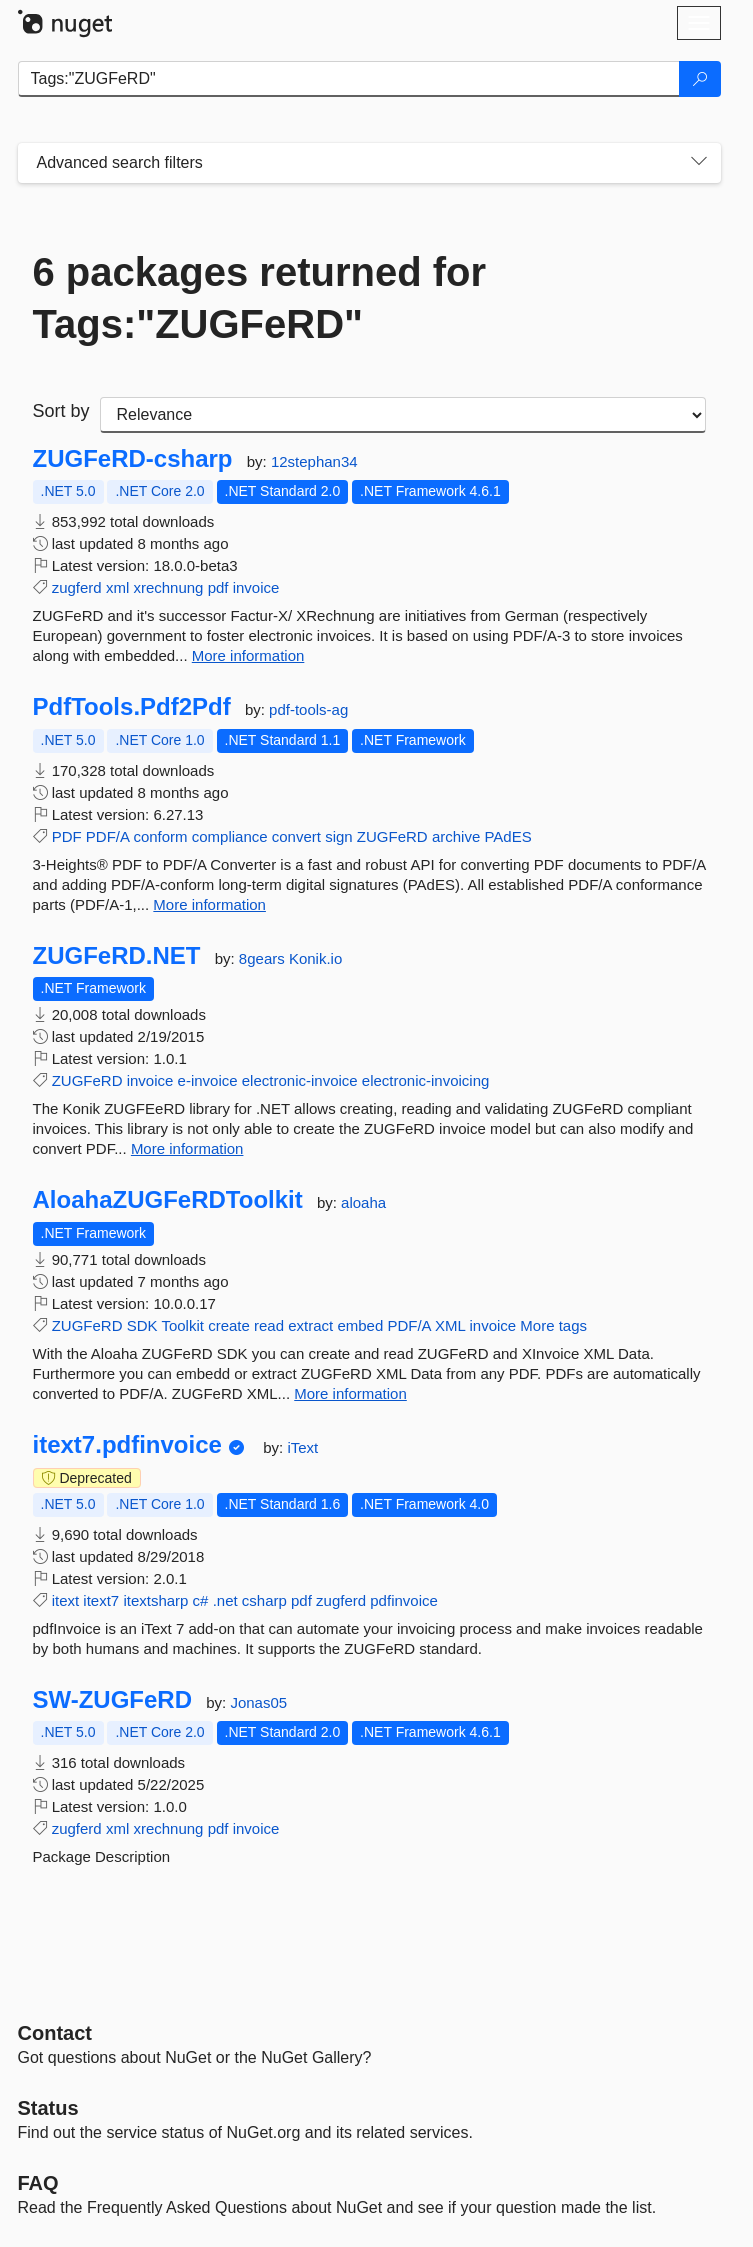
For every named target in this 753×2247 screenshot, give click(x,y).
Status (48, 2108)
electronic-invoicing (426, 1080)
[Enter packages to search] (349, 79)
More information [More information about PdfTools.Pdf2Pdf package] (209, 904)
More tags (553, 1325)
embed (360, 1325)
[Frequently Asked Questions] (38, 2183)
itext (66, 1600)
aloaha (363, 1202)
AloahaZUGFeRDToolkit (168, 1200)
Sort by (61, 411)
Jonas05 (258, 1702)
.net (225, 1600)
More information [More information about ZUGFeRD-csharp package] (248, 655)
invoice (256, 587)
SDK (142, 1325)
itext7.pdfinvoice (127, 1445)
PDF (67, 836)
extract (310, 1325)
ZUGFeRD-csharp (133, 459)
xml (117, 587)
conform (160, 836)
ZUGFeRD (392, 836)
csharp (264, 1600)
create (229, 1325)
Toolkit (182, 1325)
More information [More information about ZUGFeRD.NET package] (187, 1148)
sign (339, 836)
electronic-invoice (300, 1080)
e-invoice (208, 1080)
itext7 (101, 1600)
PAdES (507, 836)
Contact (55, 2033)
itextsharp (155, 1600)
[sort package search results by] (403, 415)
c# (201, 1600)
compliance (230, 836)
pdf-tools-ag (308, 709)
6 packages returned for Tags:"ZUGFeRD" (260, 298)
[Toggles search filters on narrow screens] (699, 163)
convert (296, 836)
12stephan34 (314, 461)
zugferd (77, 587)
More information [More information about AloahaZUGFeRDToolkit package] (350, 1393)
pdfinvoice (404, 1600)
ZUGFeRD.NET (117, 956)
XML (450, 1325)
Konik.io (315, 958)
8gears (264, 958)
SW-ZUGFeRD (113, 1700)
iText (302, 1447)
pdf (218, 587)
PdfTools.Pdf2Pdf (132, 707)
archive (456, 836)
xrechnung (168, 587)
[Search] (700, 79)
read (269, 1325)
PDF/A (107, 836)
